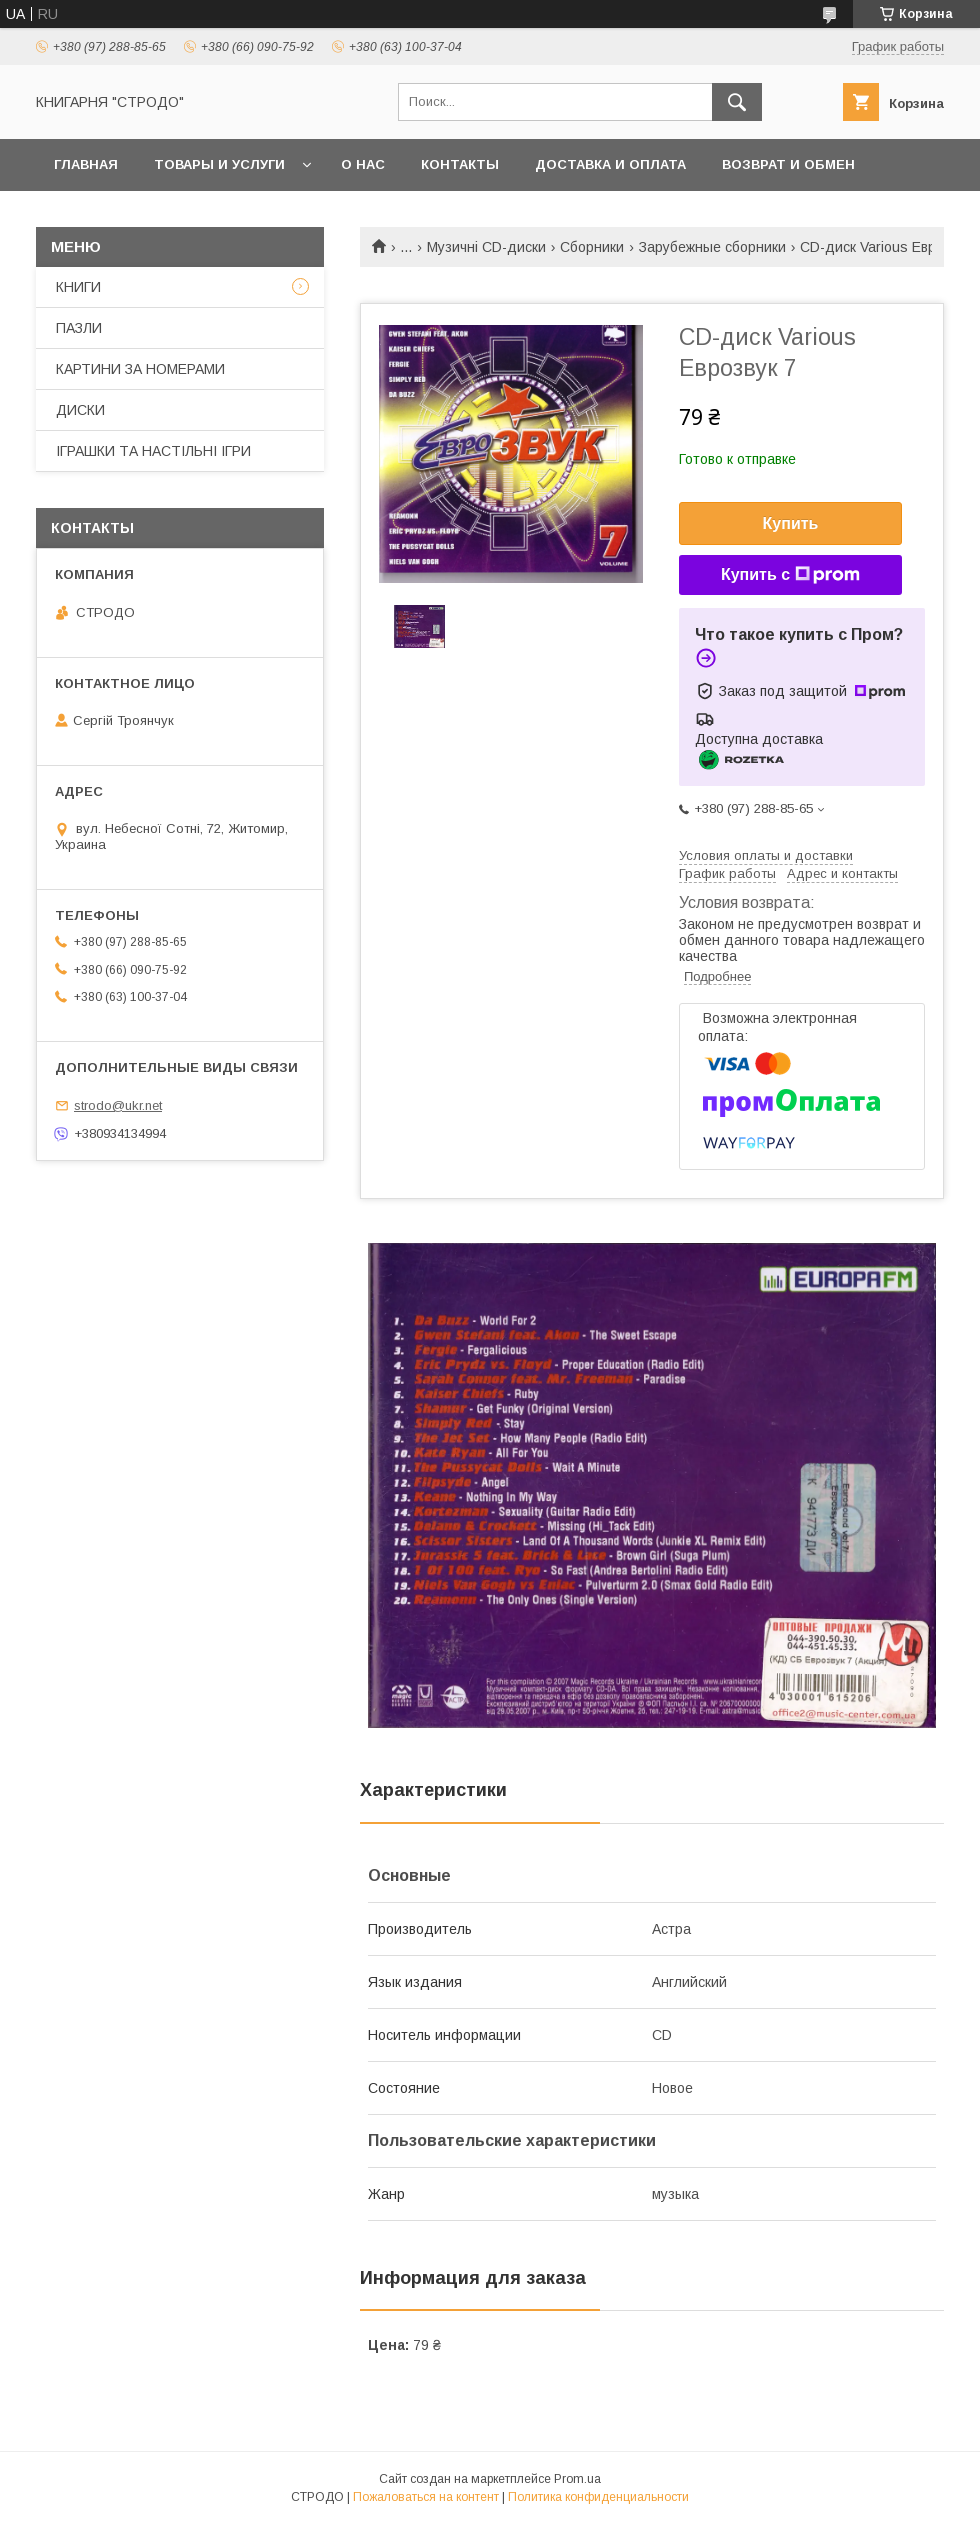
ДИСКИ (80, 410)
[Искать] (737, 102)
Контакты (460, 164)
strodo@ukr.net (118, 1105)
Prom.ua (577, 2479)
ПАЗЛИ (79, 328)
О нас (363, 164)
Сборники (592, 247)
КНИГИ (78, 287)
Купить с (790, 575)
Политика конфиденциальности (598, 2497)
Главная (86, 164)
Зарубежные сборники (712, 247)
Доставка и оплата (610, 164)
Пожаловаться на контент (426, 2497)
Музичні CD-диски (486, 247)
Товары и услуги (219, 164)
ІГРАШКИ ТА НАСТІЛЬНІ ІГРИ (153, 451)
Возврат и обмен (788, 164)
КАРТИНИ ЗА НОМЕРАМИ (140, 369)
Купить (791, 523)
